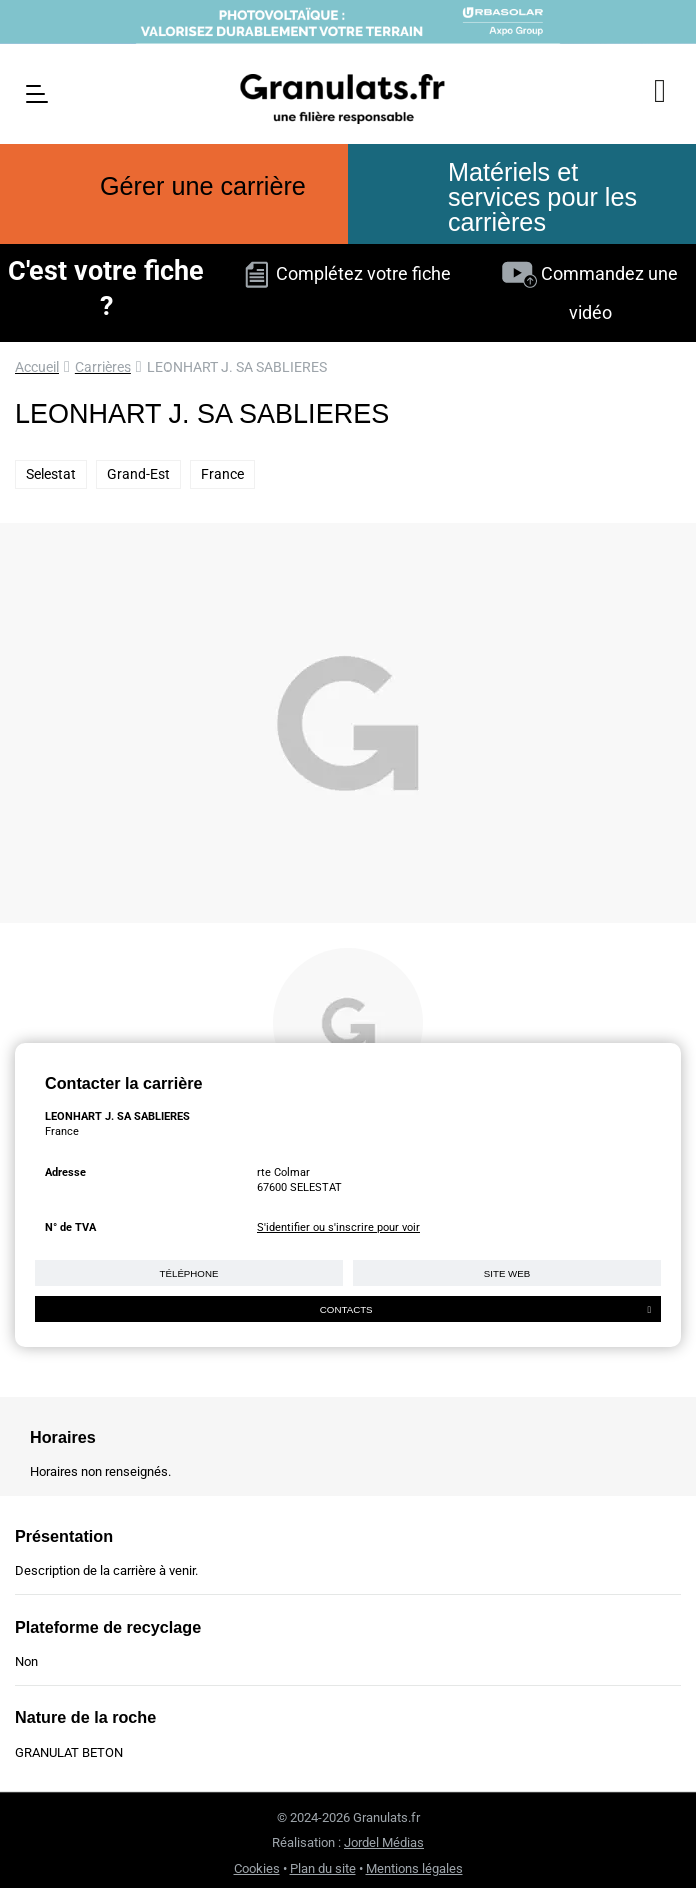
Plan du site (323, 1868)
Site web (507, 1273)
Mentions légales (414, 1868)
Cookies (257, 1868)
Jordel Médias (384, 1842)
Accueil (37, 367)
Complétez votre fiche (348, 273)
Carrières (103, 367)
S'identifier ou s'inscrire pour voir (338, 1227)
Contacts (485, 1309)
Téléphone (189, 1273)
